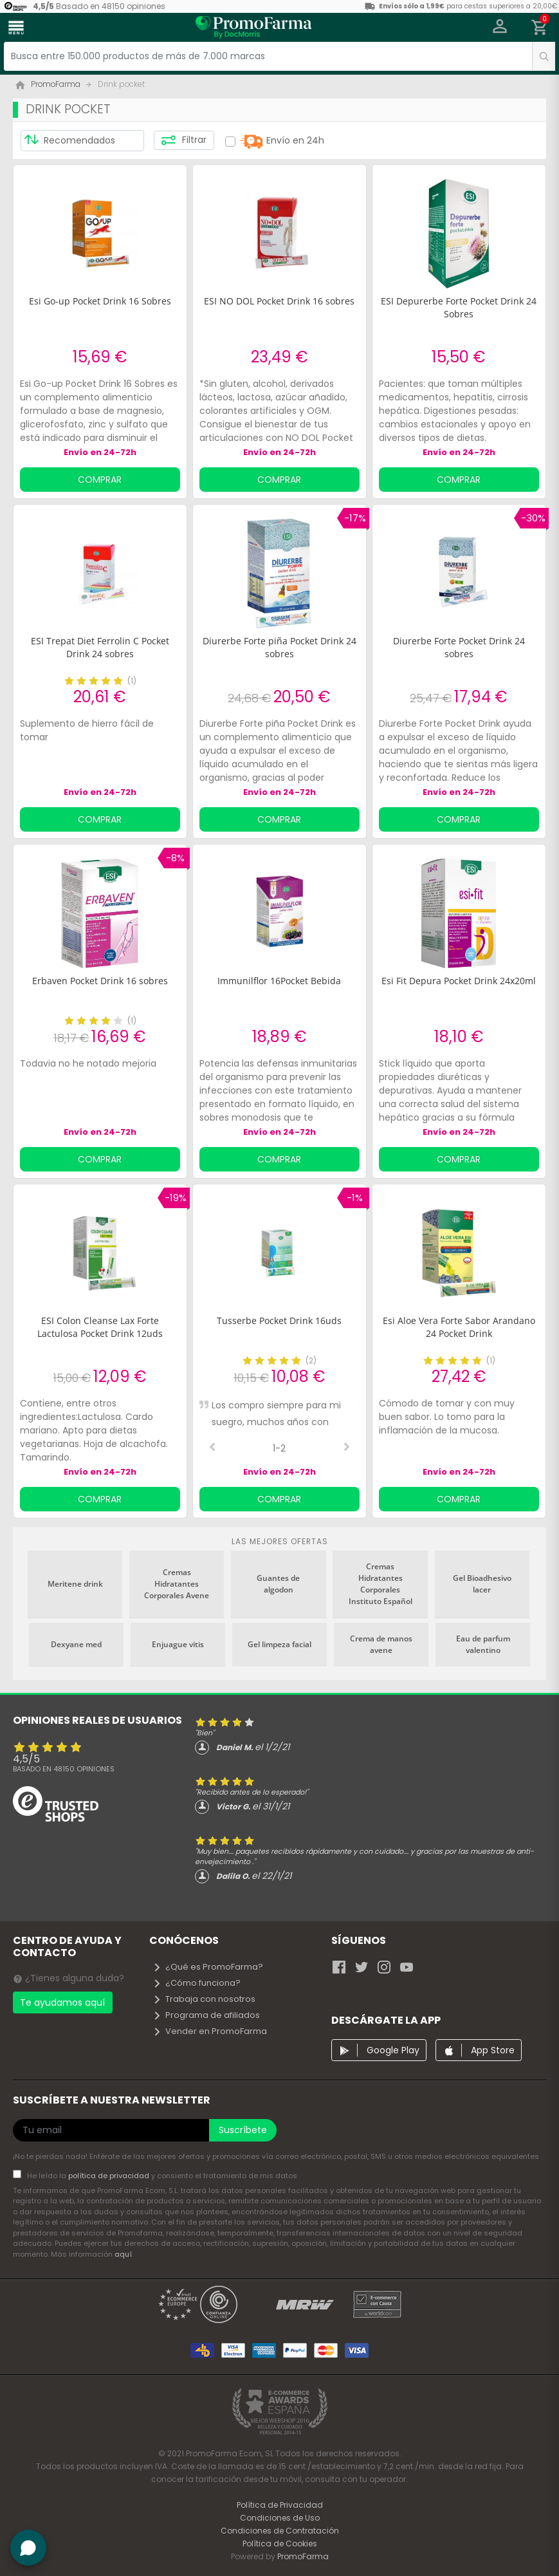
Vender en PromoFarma (209, 2031)
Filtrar (183, 140)
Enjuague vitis (178, 1644)
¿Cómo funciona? (196, 1983)
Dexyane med (76, 1644)
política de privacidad (109, 2175)
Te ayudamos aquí (62, 2002)
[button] (500, 28)
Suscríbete (243, 2129)
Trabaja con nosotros (203, 1999)
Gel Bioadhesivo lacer (482, 1584)
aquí (123, 2254)
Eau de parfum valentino (483, 1644)
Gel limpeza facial (279, 1644)
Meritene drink (75, 1583)
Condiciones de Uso (280, 2517)
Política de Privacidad (280, 2504)
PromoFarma (303, 2556)
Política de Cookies (280, 2543)
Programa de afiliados (206, 2015)
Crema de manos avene (381, 1644)
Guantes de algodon (278, 1584)
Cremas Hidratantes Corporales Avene (176, 1584)
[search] (543, 56)
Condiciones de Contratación (280, 2530)
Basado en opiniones (64, 1769)
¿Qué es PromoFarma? (207, 1967)
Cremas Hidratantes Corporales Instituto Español (380, 1584)
